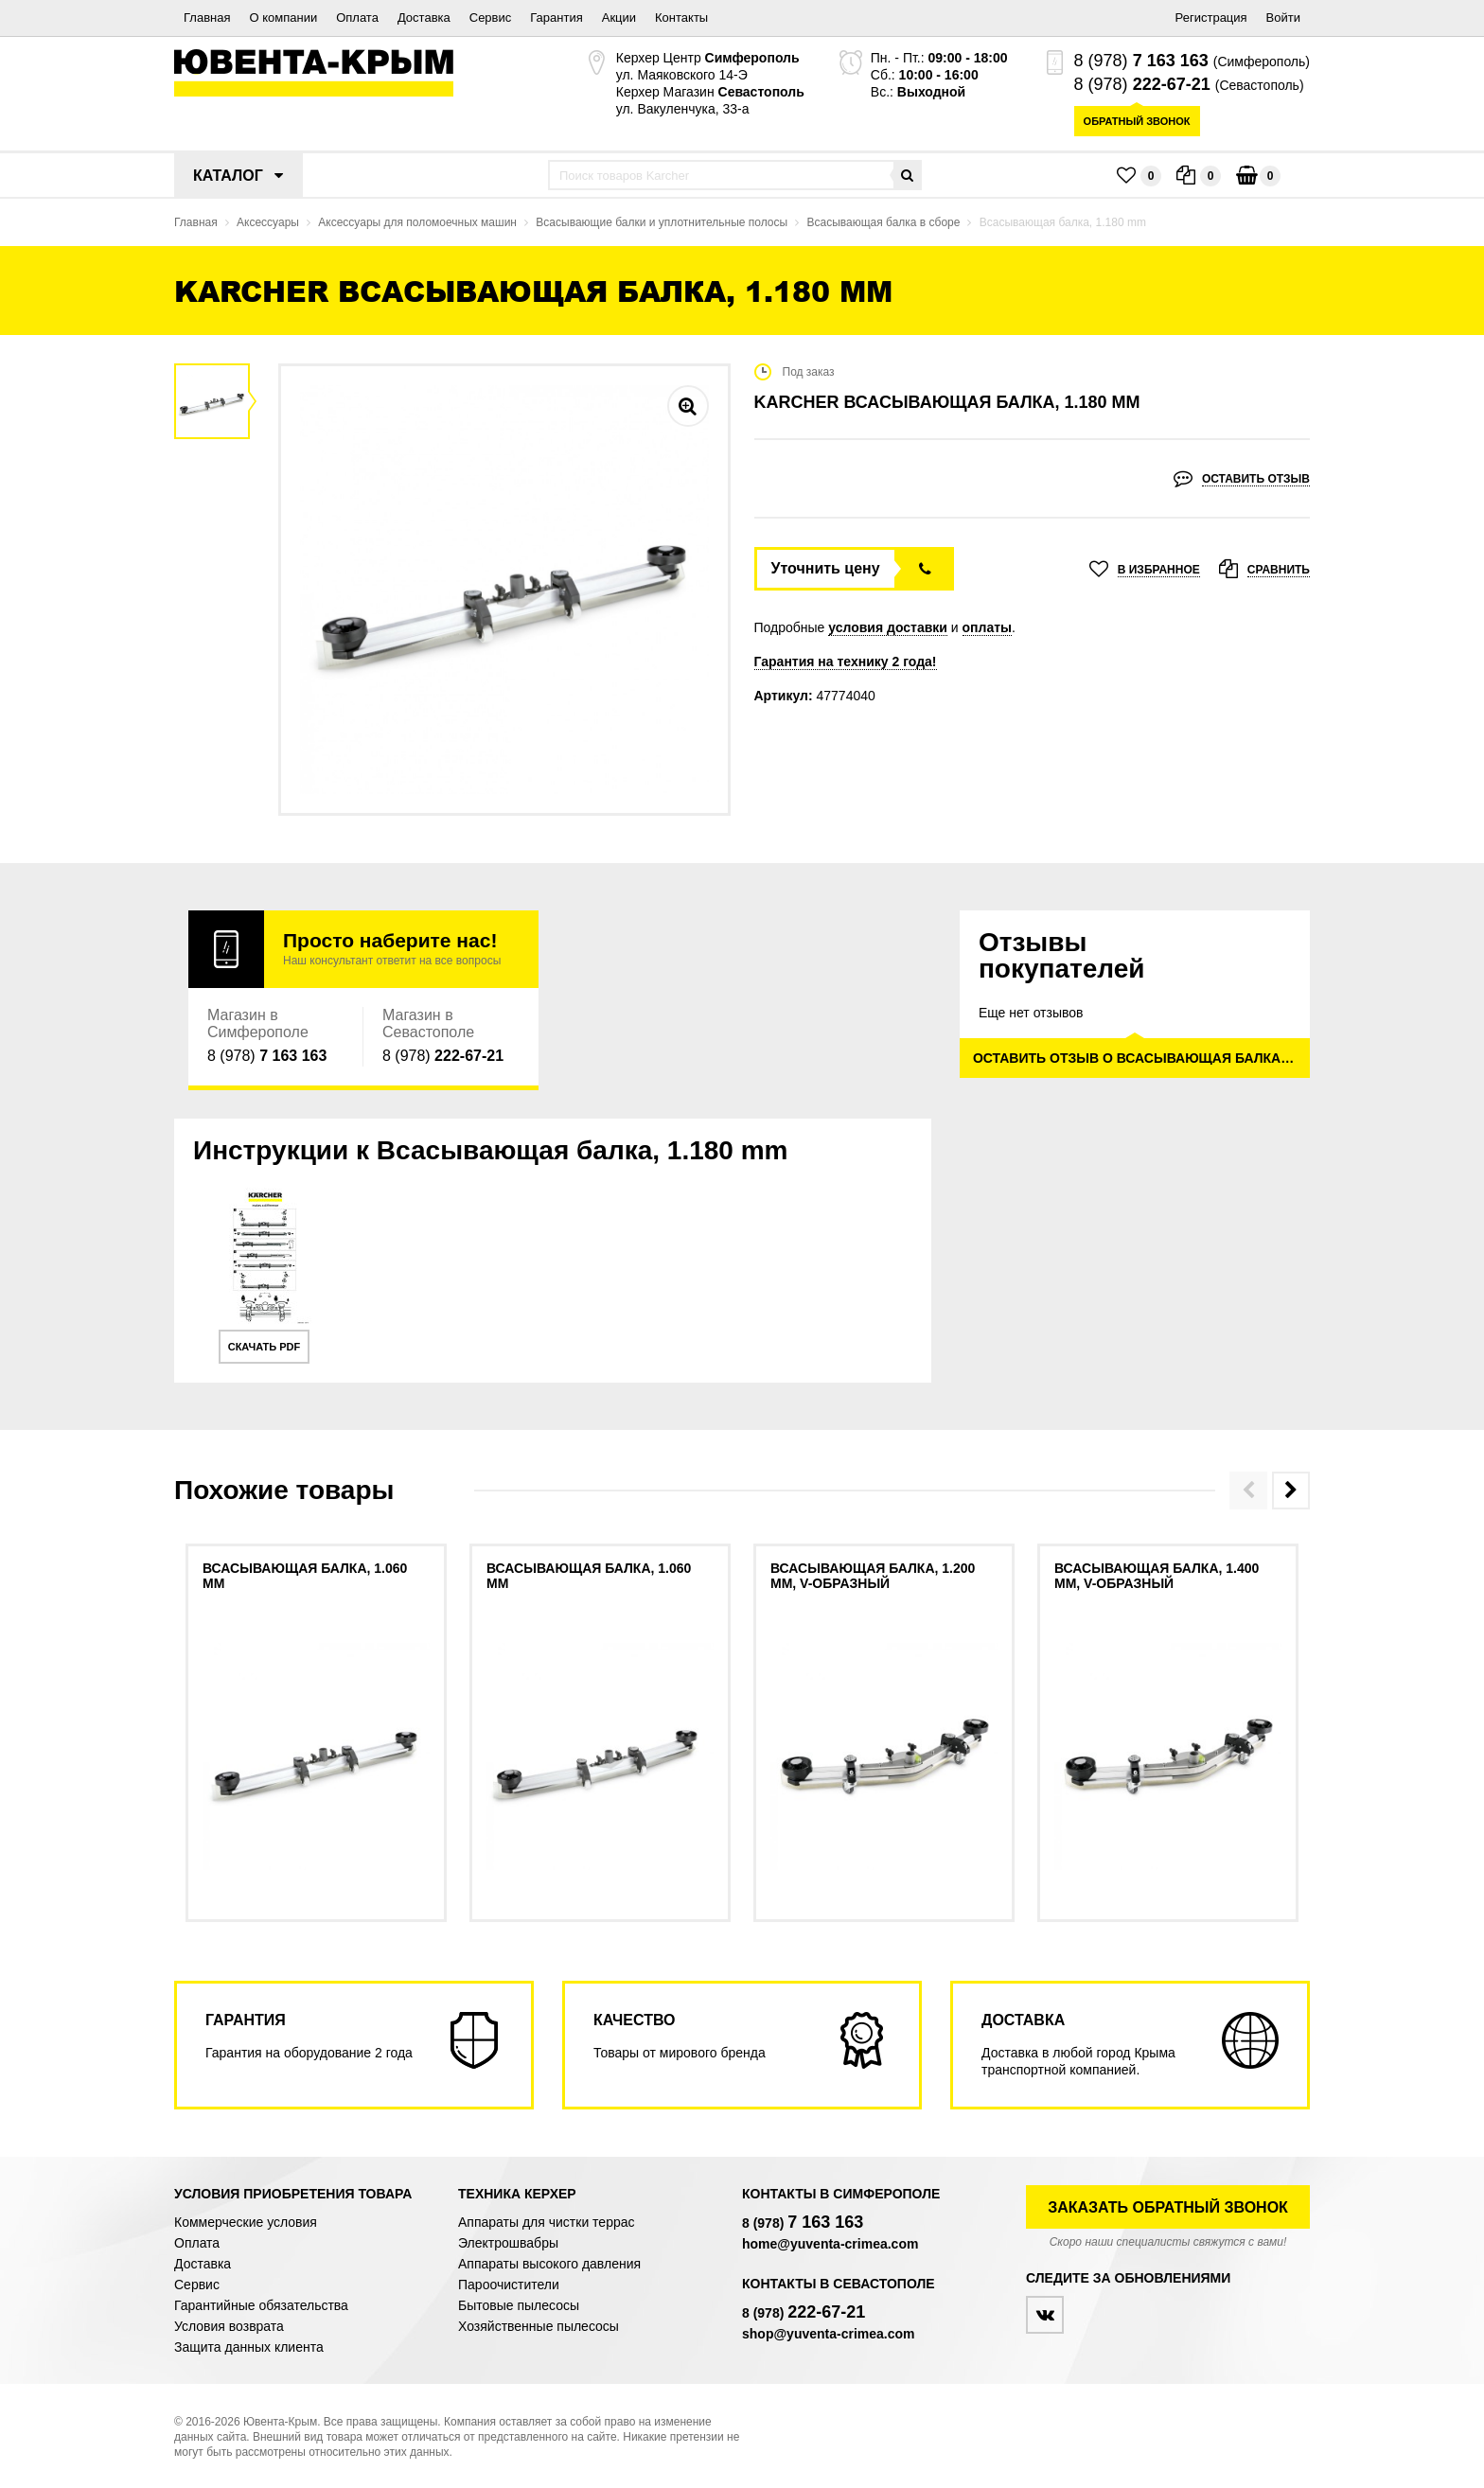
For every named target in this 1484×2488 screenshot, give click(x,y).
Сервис (490, 17)
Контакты (681, 17)
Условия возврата (229, 2326)
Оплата (357, 17)
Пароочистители (508, 2284)
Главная (207, 17)
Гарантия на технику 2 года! (845, 661)
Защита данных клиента (249, 2347)
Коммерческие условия (245, 2222)
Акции (619, 17)
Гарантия (556, 17)
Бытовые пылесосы (518, 2305)
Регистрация (1211, 17)
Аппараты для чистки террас (546, 2222)
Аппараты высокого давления (549, 2263)
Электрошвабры (508, 2242)
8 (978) (1141, 60)
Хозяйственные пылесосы (538, 2326)
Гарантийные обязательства (261, 2305)
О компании (283, 17)
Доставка (424, 17)
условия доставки (887, 627)
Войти (1283, 17)
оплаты (988, 627)
